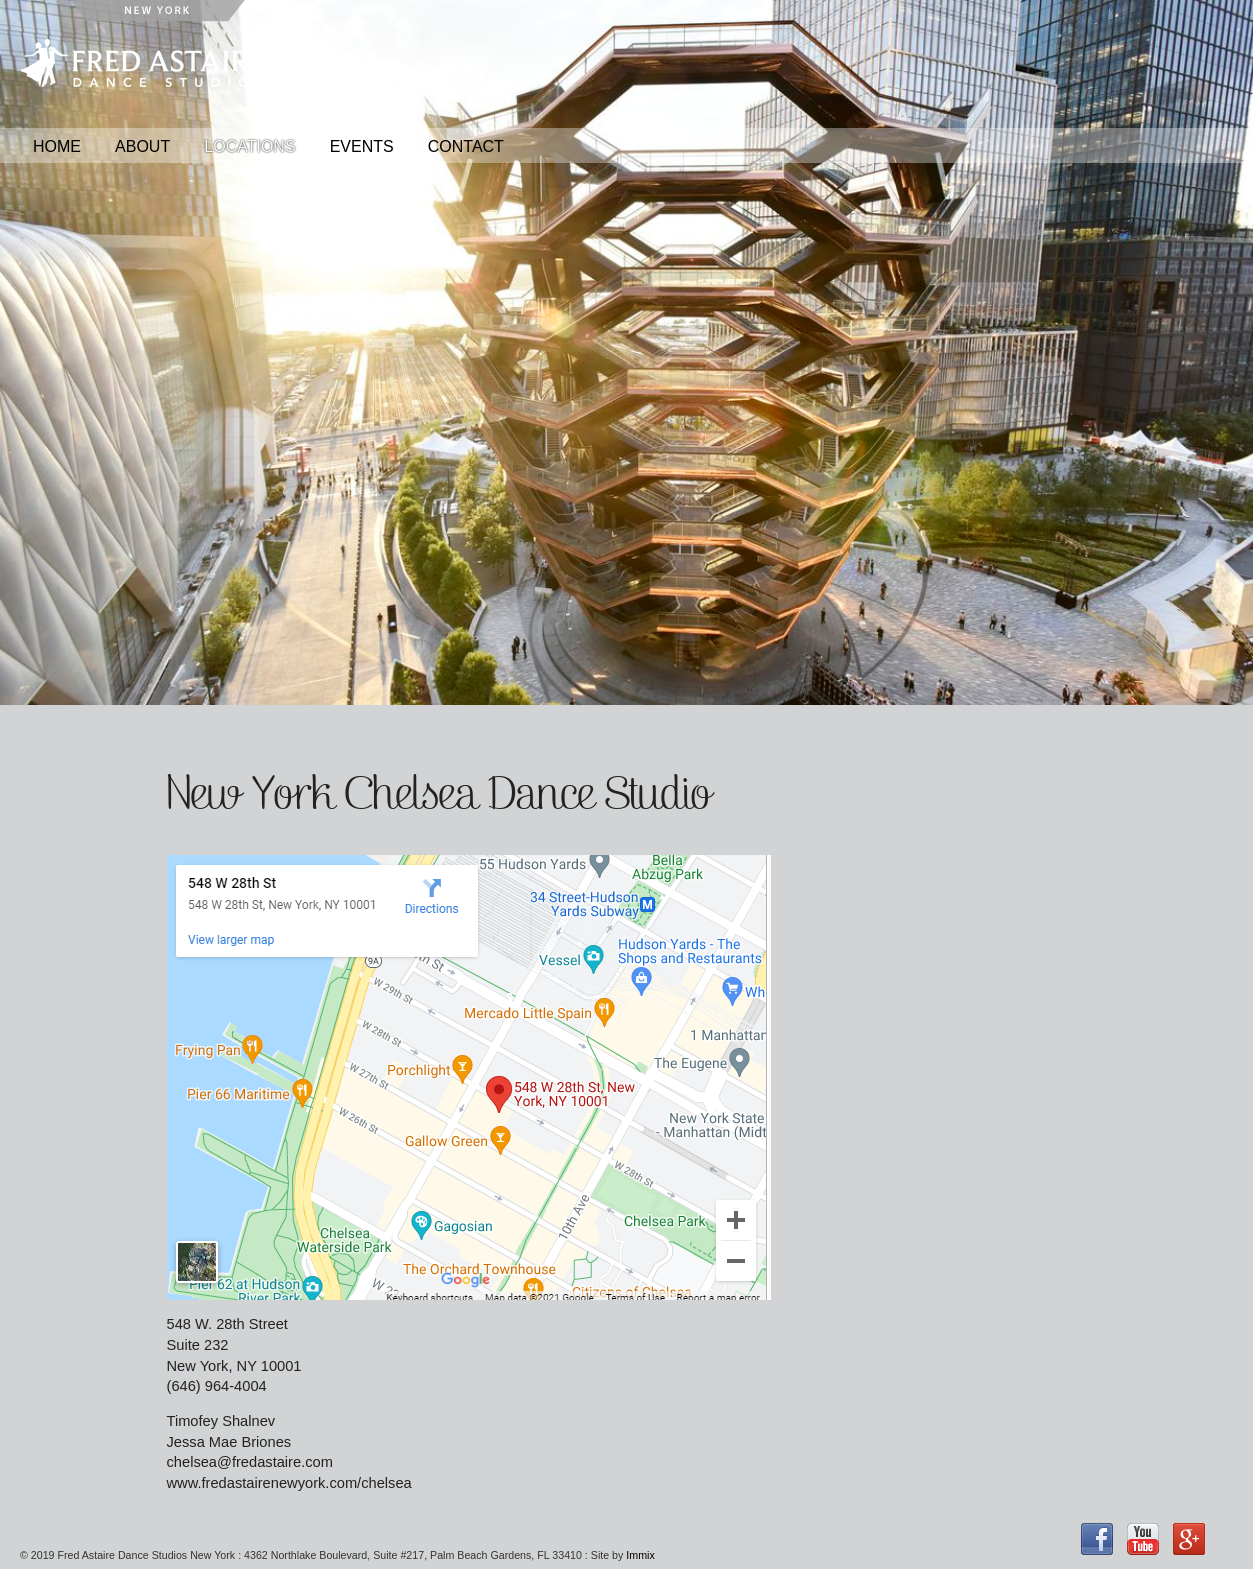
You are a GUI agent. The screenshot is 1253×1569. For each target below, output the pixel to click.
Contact (466, 146)
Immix (640, 1555)
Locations (249, 146)
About (142, 146)
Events (362, 146)
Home (57, 146)
